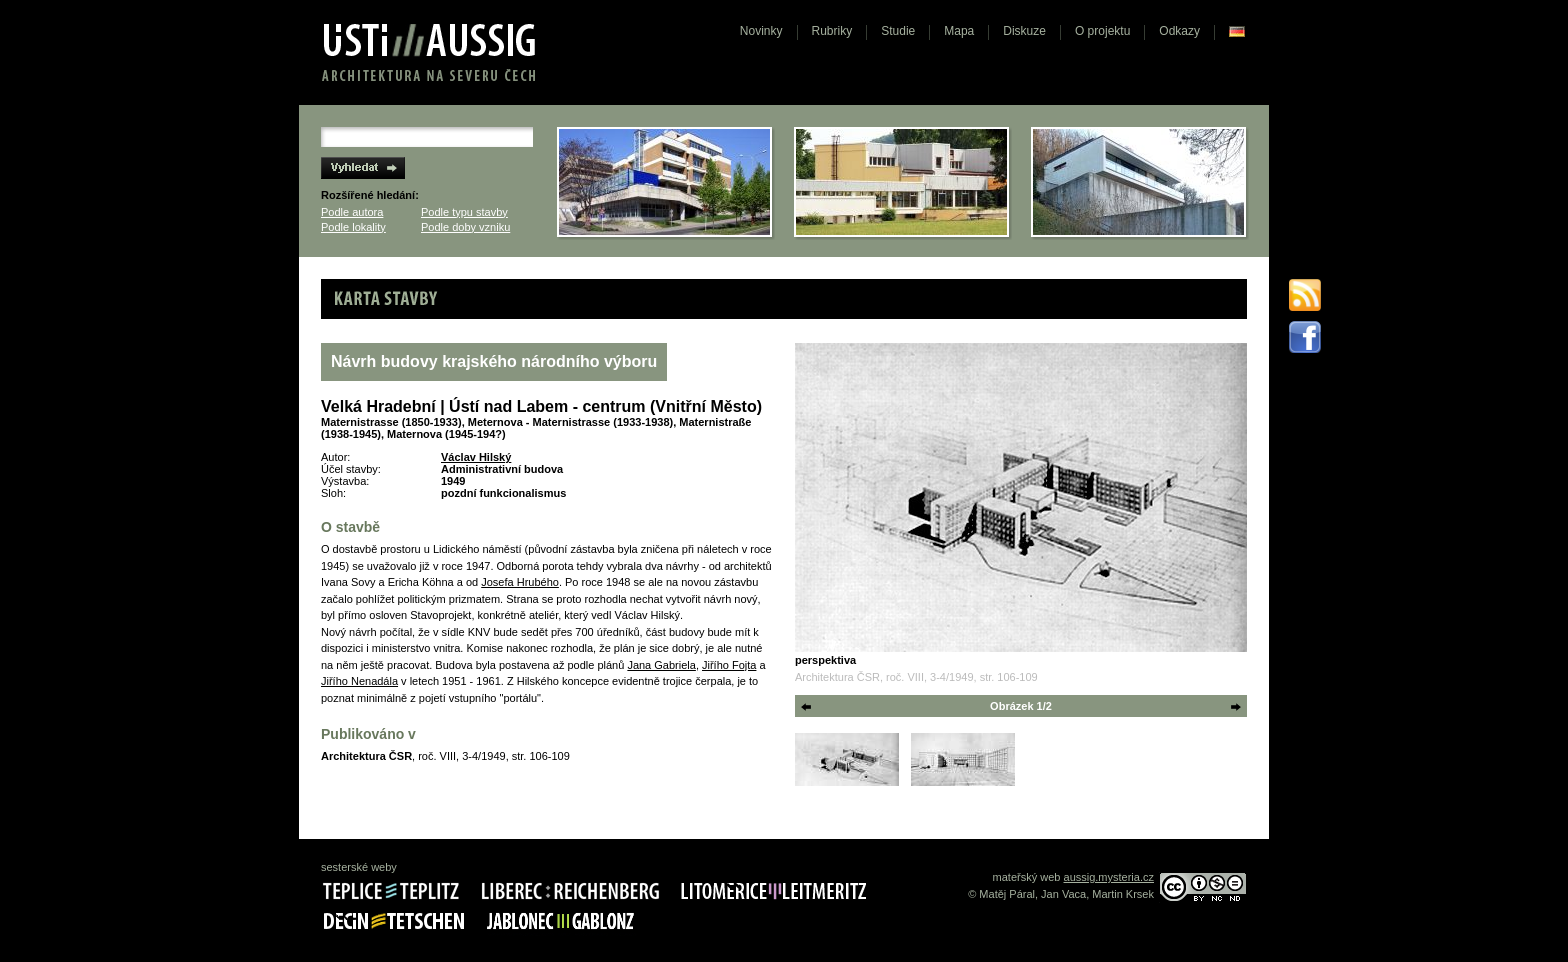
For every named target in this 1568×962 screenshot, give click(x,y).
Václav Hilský (476, 457)
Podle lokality (353, 227)
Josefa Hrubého (520, 582)
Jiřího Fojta (729, 665)
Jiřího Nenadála (359, 681)
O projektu (1102, 31)
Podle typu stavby (464, 212)
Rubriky (832, 31)
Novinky (761, 31)
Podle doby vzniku (465, 227)
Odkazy (1179, 31)
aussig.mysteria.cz (1109, 877)
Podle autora (352, 212)
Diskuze (1024, 31)
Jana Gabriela (661, 665)
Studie (898, 31)
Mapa (959, 31)
